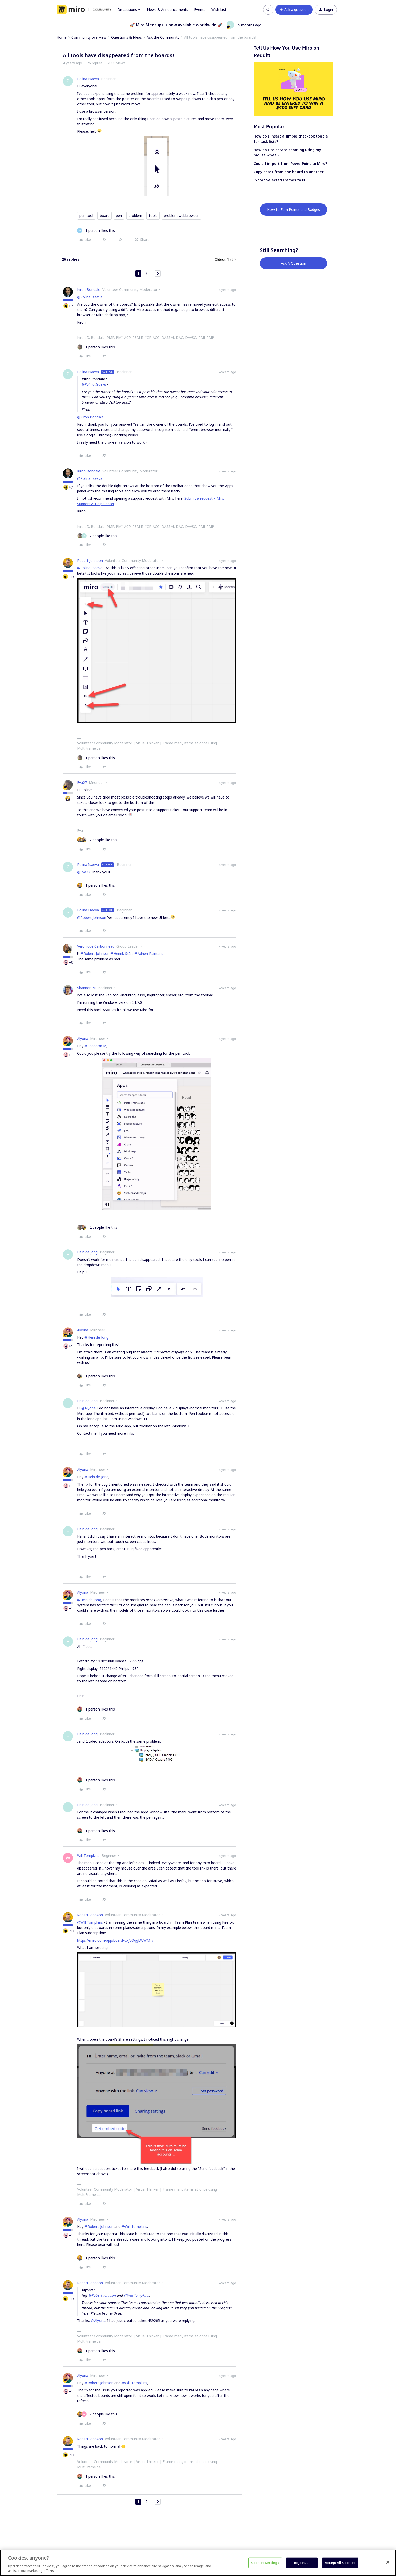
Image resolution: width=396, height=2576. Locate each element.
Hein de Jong (87, 1252)
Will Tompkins (88, 1855)
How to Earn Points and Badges (293, 209)
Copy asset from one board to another (289, 171)
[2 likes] (97, 535)
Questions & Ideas (126, 37)
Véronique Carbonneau (95, 946)
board (104, 215)
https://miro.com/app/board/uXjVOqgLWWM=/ (115, 1940)
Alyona (82, 1038)
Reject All (302, 2562)
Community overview (88, 37)
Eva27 (82, 782)
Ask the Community (163, 37)
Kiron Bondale (88, 289)
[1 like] (96, 230)
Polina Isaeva (88, 78)
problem (135, 215)
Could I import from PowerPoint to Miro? (290, 163)
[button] (294, 10)
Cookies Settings (265, 2562)
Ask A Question (293, 263)
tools (153, 215)
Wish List (218, 9)
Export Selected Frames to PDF (281, 180)
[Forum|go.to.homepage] (84, 10)
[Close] (387, 2562)
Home (62, 37)
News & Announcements (167, 9)
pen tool (86, 215)
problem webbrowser (181, 215)
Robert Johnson (90, 560)
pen (119, 215)
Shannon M (86, 987)
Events (199, 9)
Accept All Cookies (340, 2562)
